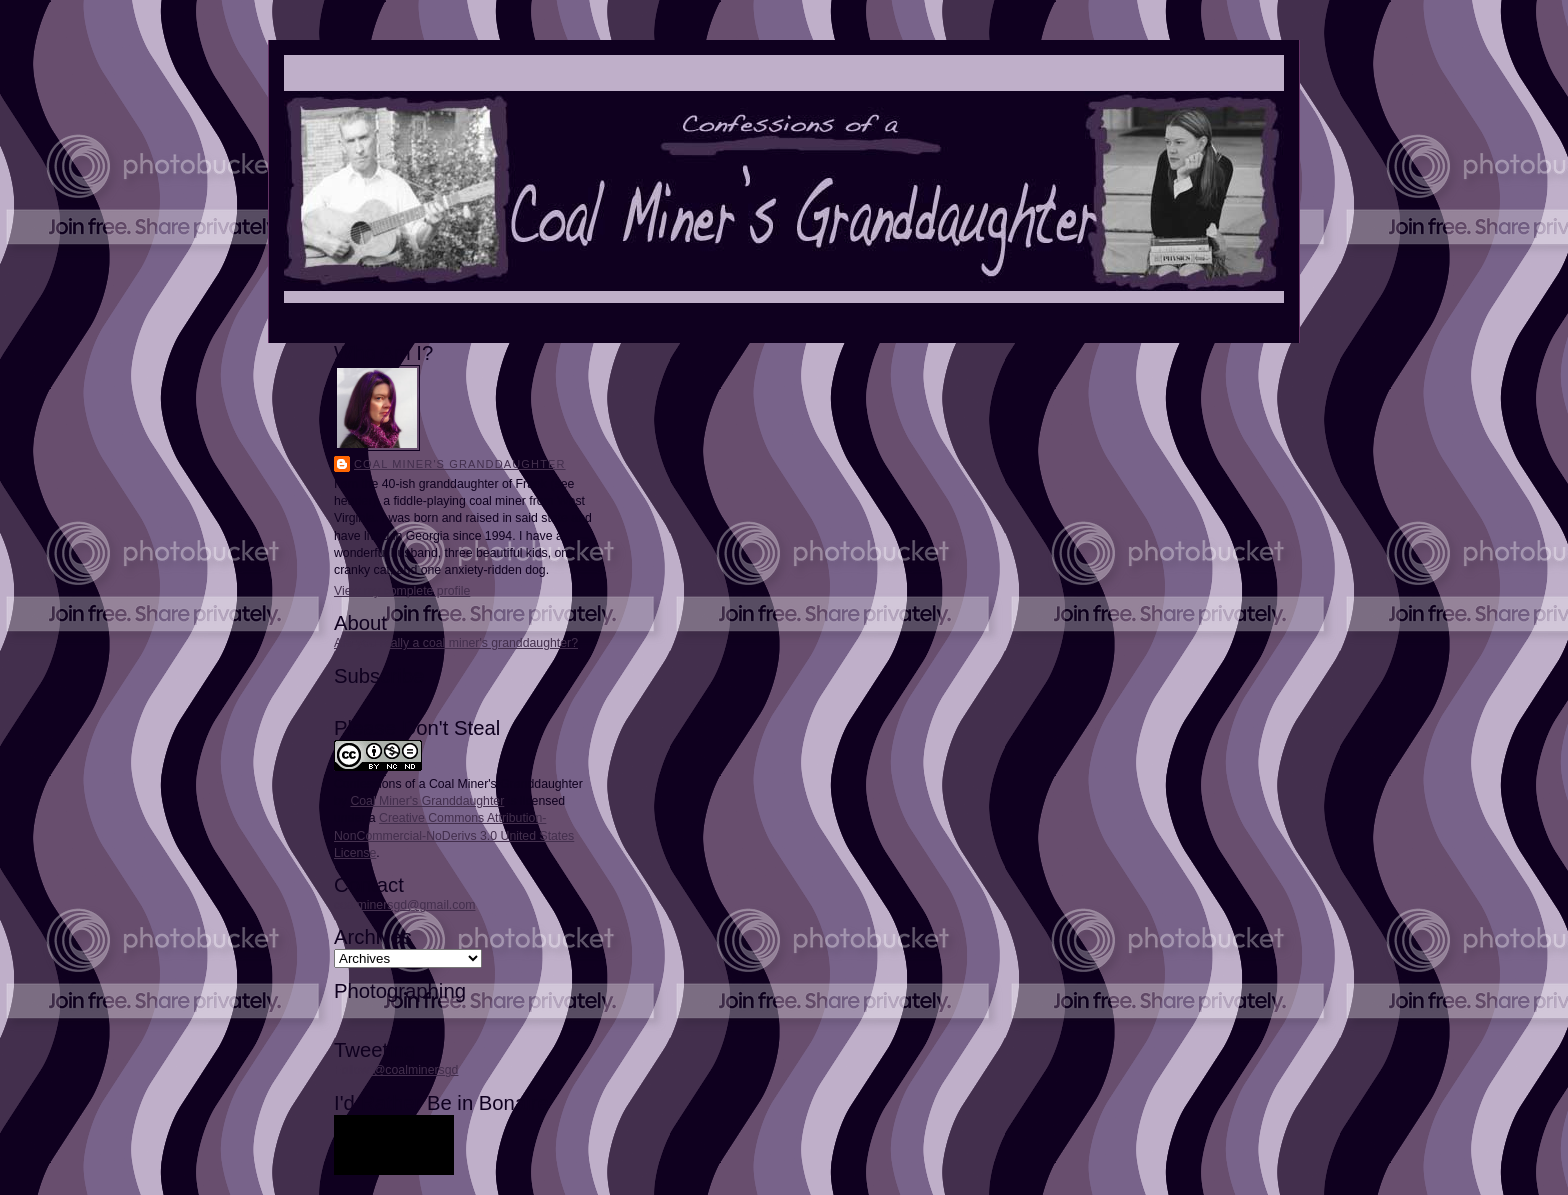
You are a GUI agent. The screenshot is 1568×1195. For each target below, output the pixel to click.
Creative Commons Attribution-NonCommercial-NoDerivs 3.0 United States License (454, 835)
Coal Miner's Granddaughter (460, 464)
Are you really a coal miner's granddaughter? (456, 643)
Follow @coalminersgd (396, 1070)
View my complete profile (402, 591)
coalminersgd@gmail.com (404, 905)
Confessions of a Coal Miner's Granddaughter (458, 784)
